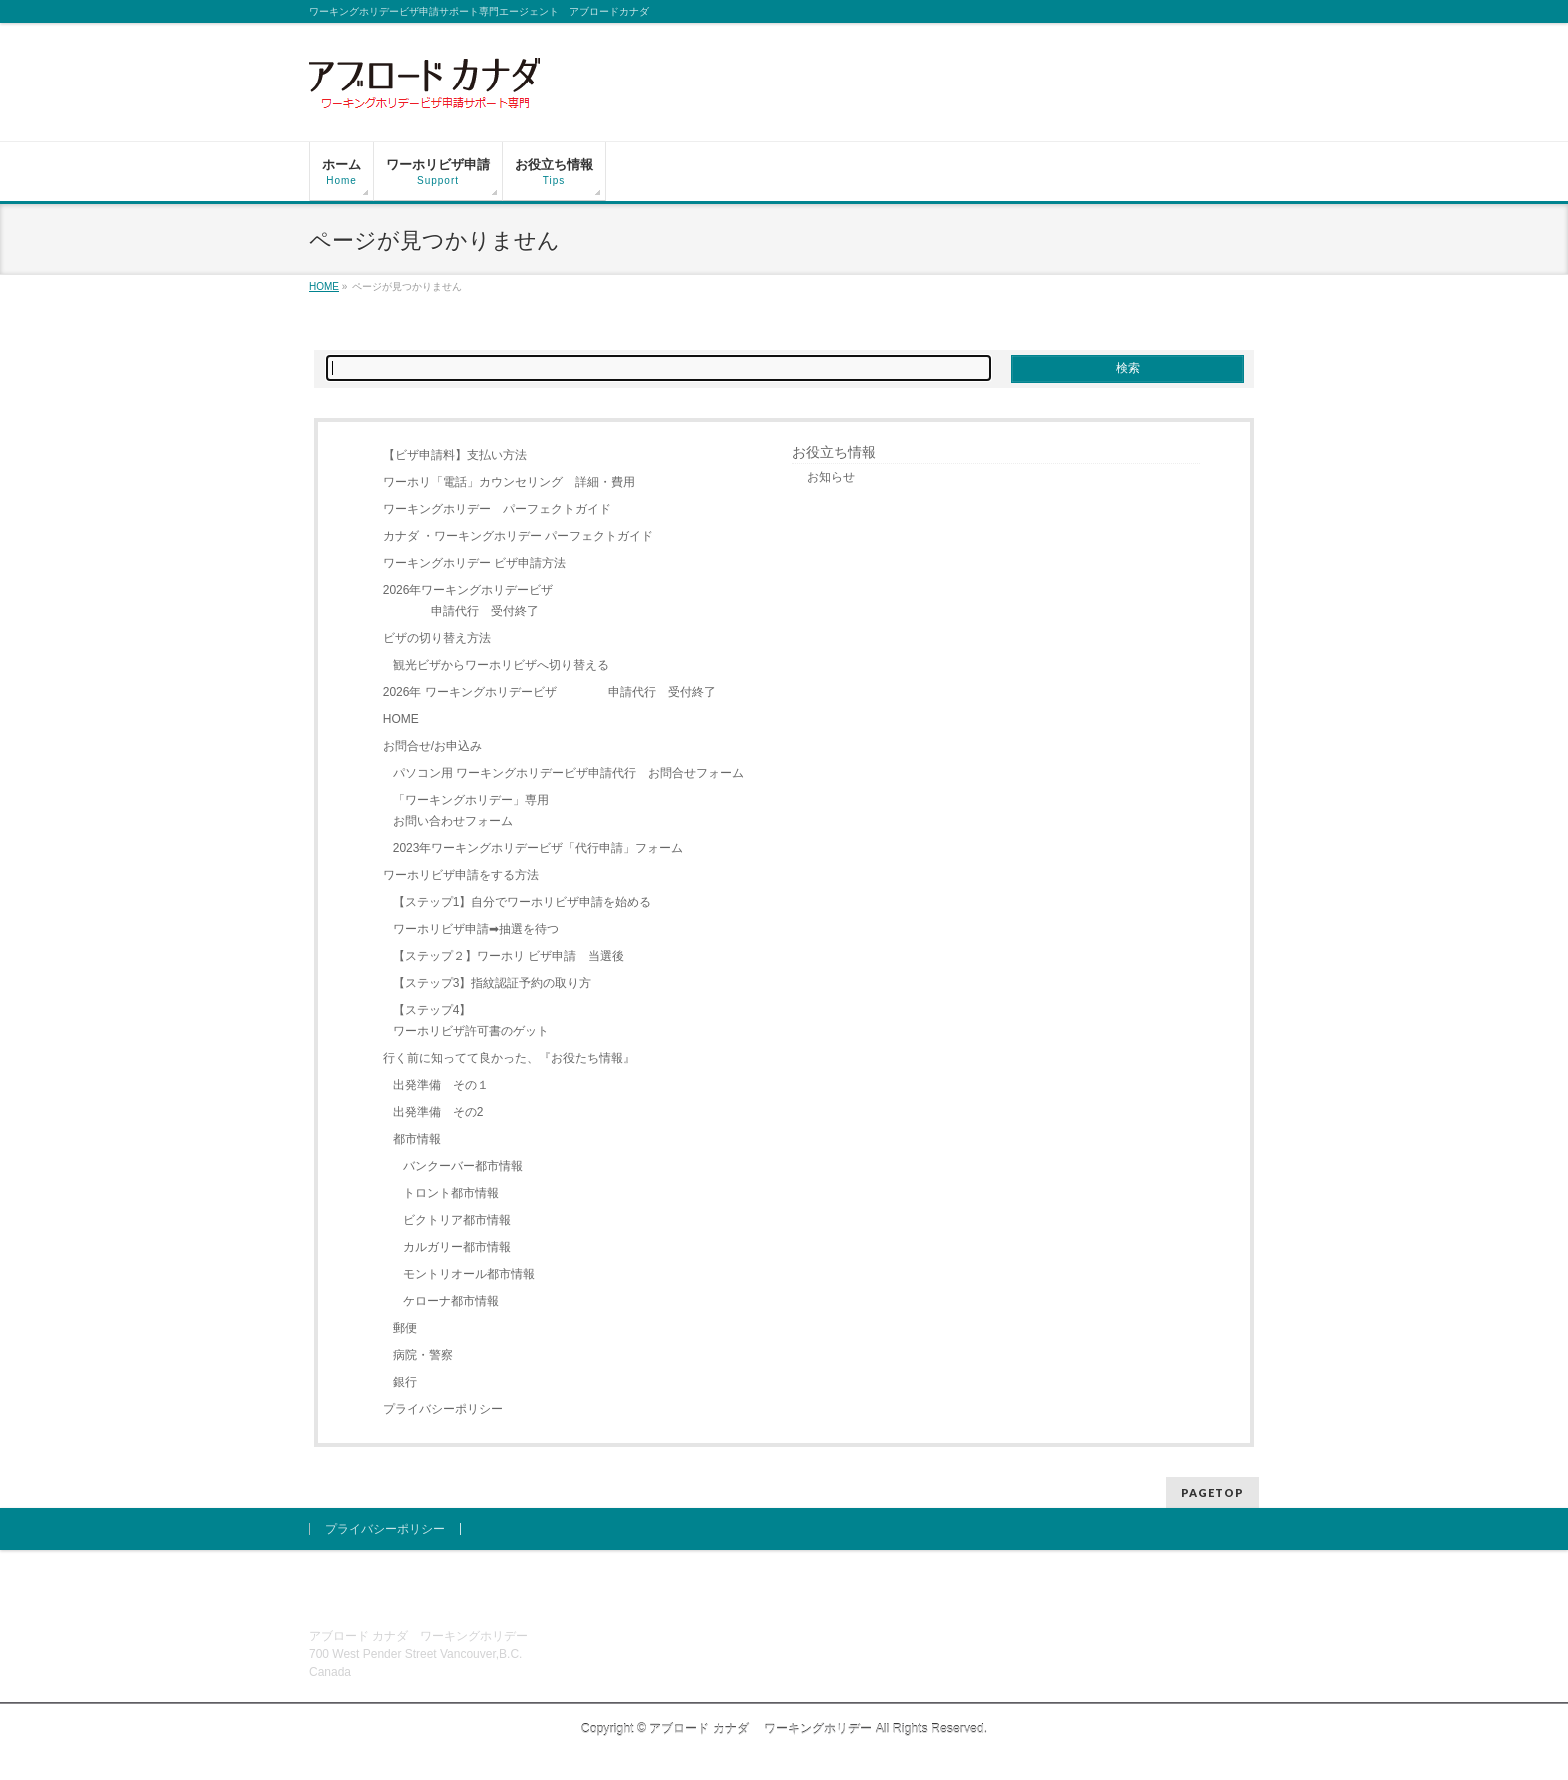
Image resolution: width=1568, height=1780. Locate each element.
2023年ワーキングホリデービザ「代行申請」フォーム (538, 848)
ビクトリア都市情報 (457, 1220)
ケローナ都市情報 (451, 1301)
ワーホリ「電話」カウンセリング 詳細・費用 (509, 482)
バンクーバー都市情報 (463, 1166)
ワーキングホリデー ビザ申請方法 (474, 563)
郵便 (405, 1328)
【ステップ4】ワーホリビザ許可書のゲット (471, 1020)
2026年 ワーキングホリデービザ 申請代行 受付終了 (549, 692)
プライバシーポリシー (443, 1409)
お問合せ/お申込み (432, 746)
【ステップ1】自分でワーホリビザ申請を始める (522, 902)
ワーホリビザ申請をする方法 (461, 875)
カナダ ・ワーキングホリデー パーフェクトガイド (518, 536)
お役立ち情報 (834, 452)
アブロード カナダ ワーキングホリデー (760, 1729)
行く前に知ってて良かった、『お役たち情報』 (509, 1058)
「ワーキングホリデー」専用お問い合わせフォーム (471, 810)
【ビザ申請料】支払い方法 (455, 455)
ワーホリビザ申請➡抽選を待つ (476, 929)
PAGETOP (1212, 1492)
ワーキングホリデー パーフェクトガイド (497, 509)
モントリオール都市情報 (469, 1274)
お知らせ (831, 477)
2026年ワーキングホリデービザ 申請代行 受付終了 (468, 600)
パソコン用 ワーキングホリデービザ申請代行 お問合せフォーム (568, 773)
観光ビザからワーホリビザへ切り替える (501, 665)
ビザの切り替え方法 (437, 638)
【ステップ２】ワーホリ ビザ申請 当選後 (508, 956)
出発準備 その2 (438, 1112)
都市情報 (417, 1139)
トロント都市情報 (451, 1193)
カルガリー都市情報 (457, 1247)
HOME (401, 719)
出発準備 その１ (441, 1085)
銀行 (405, 1382)
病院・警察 (423, 1355)
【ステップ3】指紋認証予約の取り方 (492, 983)
